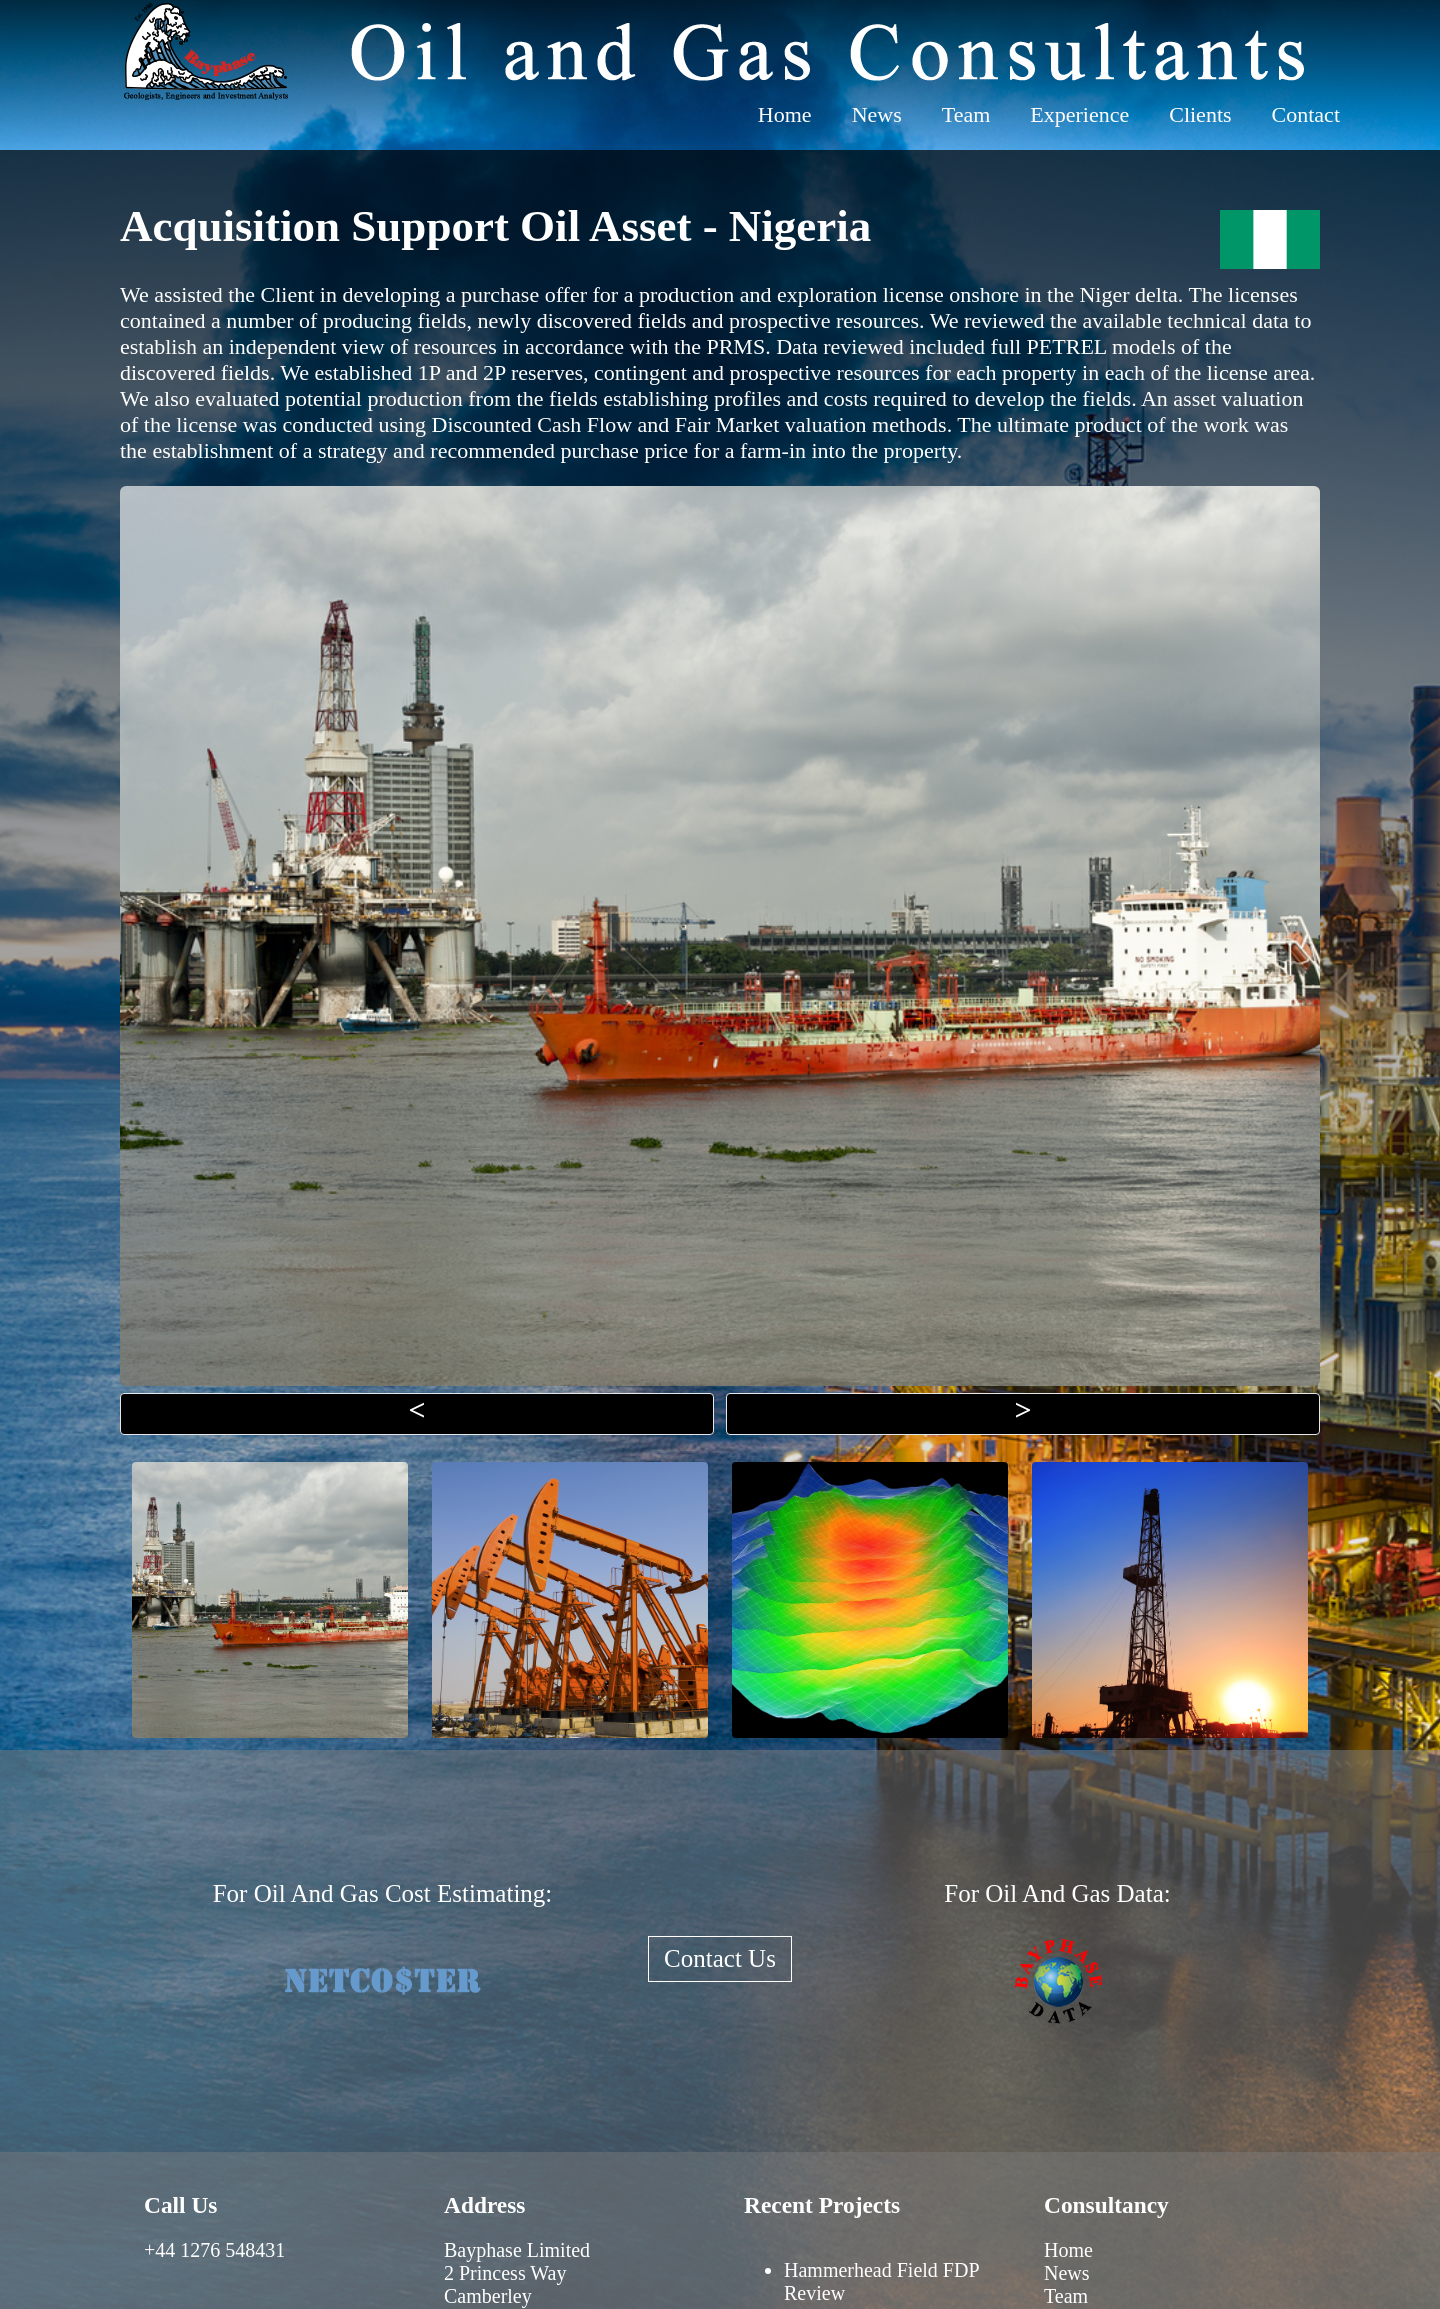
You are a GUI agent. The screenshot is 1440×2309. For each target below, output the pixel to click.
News (877, 114)
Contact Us (720, 1958)
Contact (1306, 114)
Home (785, 114)
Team (966, 114)
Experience (1079, 114)
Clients (1200, 114)
